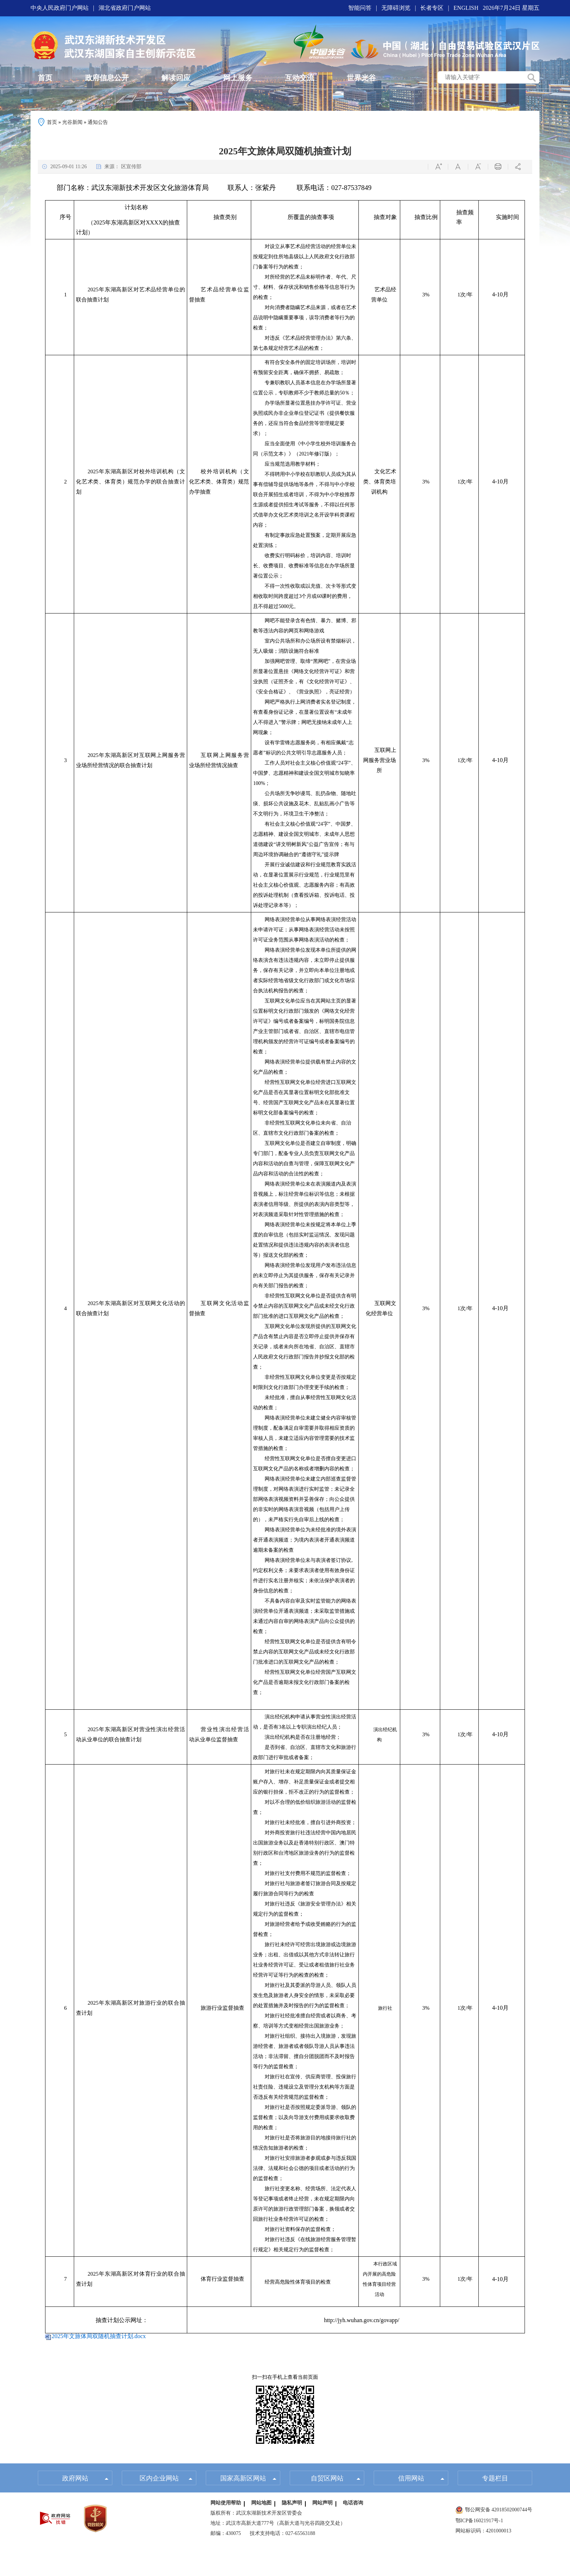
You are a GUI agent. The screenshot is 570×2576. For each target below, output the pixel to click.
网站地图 (261, 2504)
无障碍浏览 (395, 8)
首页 (52, 122)
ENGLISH (466, 8)
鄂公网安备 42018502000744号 (494, 2510)
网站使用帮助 (225, 2504)
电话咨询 (353, 2504)
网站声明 (322, 2504)
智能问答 (360, 8)
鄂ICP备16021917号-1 (479, 2521)
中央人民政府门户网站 (60, 8)
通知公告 (98, 122)
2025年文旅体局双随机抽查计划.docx (99, 2336)
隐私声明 (292, 2504)
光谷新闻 (72, 122)
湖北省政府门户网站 (125, 8)
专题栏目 (495, 2479)
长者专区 (431, 8)
